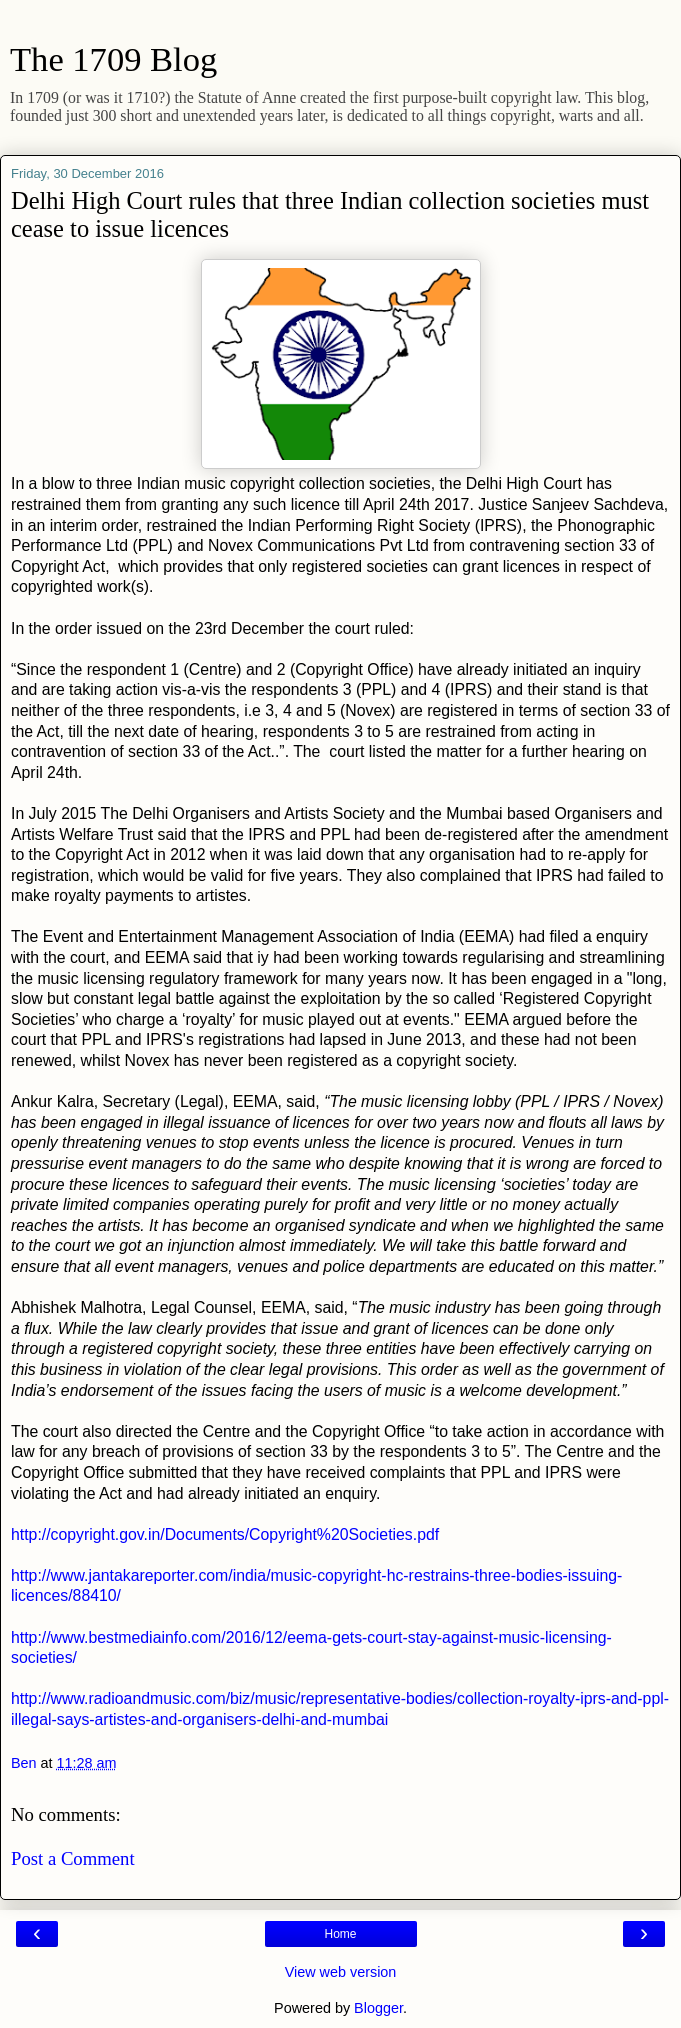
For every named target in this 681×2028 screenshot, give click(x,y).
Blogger (378, 2008)
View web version (341, 1972)
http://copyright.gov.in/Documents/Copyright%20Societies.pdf (225, 1534)
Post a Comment (73, 1858)
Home (340, 1934)
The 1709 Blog (113, 59)
